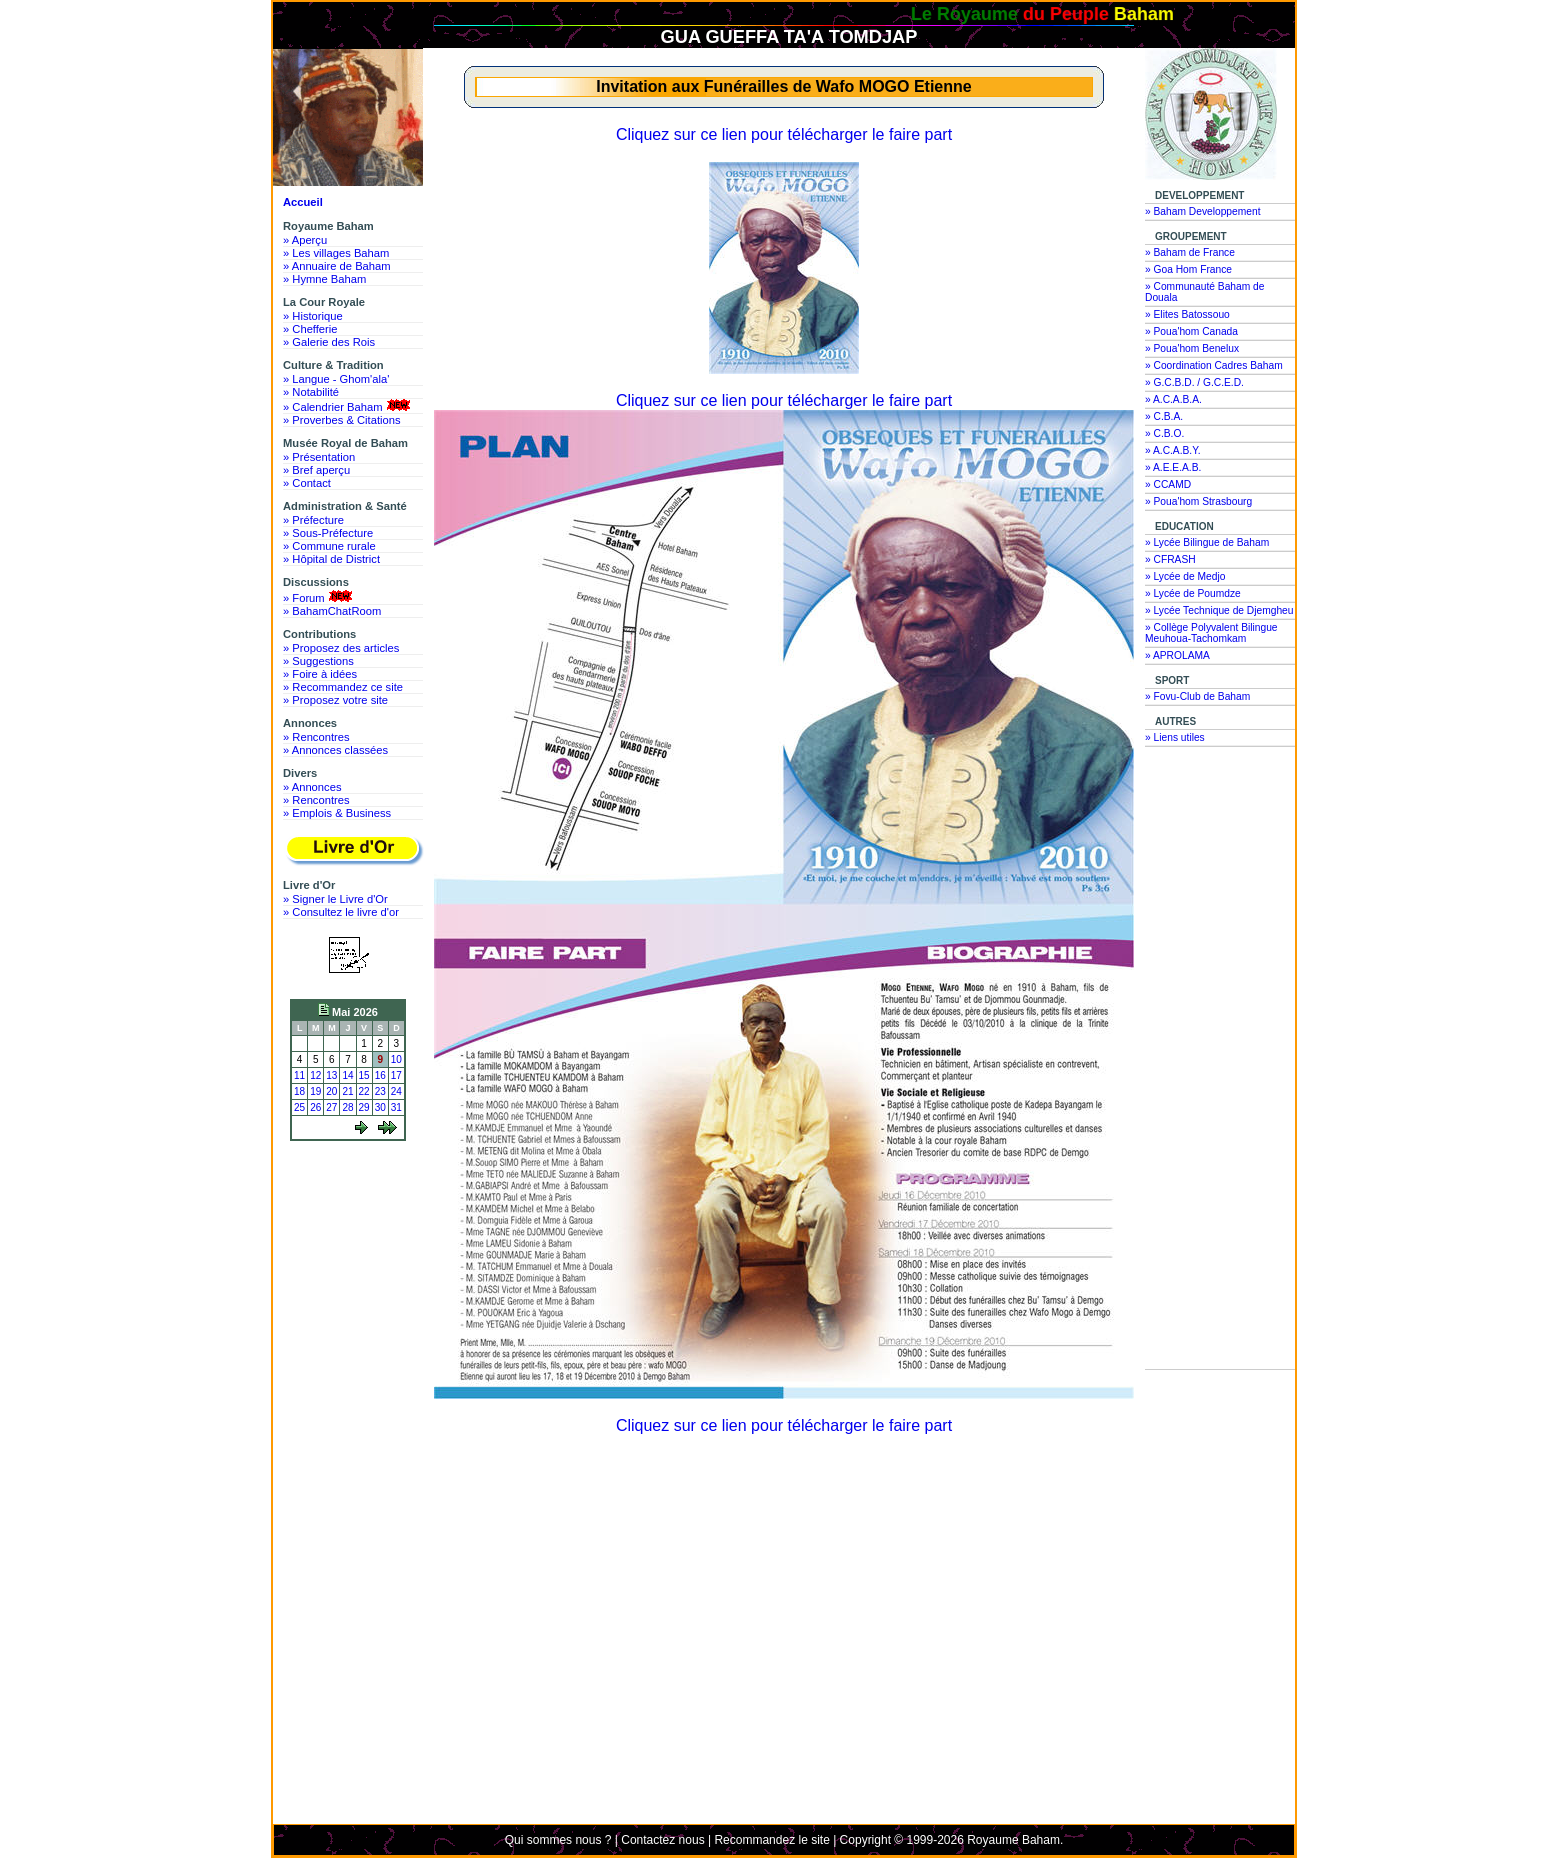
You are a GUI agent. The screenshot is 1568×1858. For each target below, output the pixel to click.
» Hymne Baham (324, 279)
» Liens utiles (1175, 737)
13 (331, 1075)
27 (331, 1107)
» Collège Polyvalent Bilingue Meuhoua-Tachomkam (1211, 633)
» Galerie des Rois (329, 342)
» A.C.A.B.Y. (1173, 450)
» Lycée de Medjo (1185, 576)
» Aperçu (305, 240)
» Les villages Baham (336, 253)
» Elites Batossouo (1187, 314)
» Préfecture (313, 520)
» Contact (307, 483)
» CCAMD (1168, 484)
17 (396, 1075)
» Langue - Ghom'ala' (336, 379)
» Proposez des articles (341, 648)
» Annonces (312, 787)
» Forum (319, 597)
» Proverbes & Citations (342, 420)
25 (299, 1107)
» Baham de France (1190, 252)
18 (299, 1091)
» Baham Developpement (1203, 211)
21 (347, 1091)
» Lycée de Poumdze (1193, 593)
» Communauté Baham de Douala (1204, 292)
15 (364, 1075)
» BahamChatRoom (332, 611)
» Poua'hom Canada (1191, 331)
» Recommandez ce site (343, 687)
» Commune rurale (329, 546)
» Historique (313, 316)
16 (380, 1075)
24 (396, 1091)
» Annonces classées (335, 750)
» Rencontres (316, 737)
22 (364, 1091)
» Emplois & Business (337, 813)
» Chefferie (310, 329)
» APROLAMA (1177, 655)
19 (315, 1091)
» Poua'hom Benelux (1192, 348)
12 (315, 1075)
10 (396, 1059)
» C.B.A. (1164, 416)
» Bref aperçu (316, 470)
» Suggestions (318, 661)
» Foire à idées (320, 674)
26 (315, 1107)
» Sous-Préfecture (328, 533)
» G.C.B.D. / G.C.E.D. (1194, 382)
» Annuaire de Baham (337, 266)
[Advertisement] (353, 1222)
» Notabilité (311, 392)
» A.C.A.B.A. (1173, 399)
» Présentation (319, 457)
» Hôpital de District (331, 559)
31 (396, 1107)
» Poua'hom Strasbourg (1198, 501)
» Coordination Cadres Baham (1214, 365)
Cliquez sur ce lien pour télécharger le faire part (784, 134)
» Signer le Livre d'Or (335, 899)
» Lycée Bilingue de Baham (1207, 542)
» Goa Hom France (1188, 269)
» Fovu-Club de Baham (1197, 696)
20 (331, 1091)
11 (299, 1075)
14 (347, 1075)
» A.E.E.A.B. (1173, 467)
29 (364, 1107)
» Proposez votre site (335, 700)
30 (380, 1107)
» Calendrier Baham (348, 406)
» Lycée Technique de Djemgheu (1219, 610)
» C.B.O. (1164, 433)
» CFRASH (1170, 559)
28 (347, 1107)
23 (380, 1091)
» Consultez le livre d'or (341, 912)
